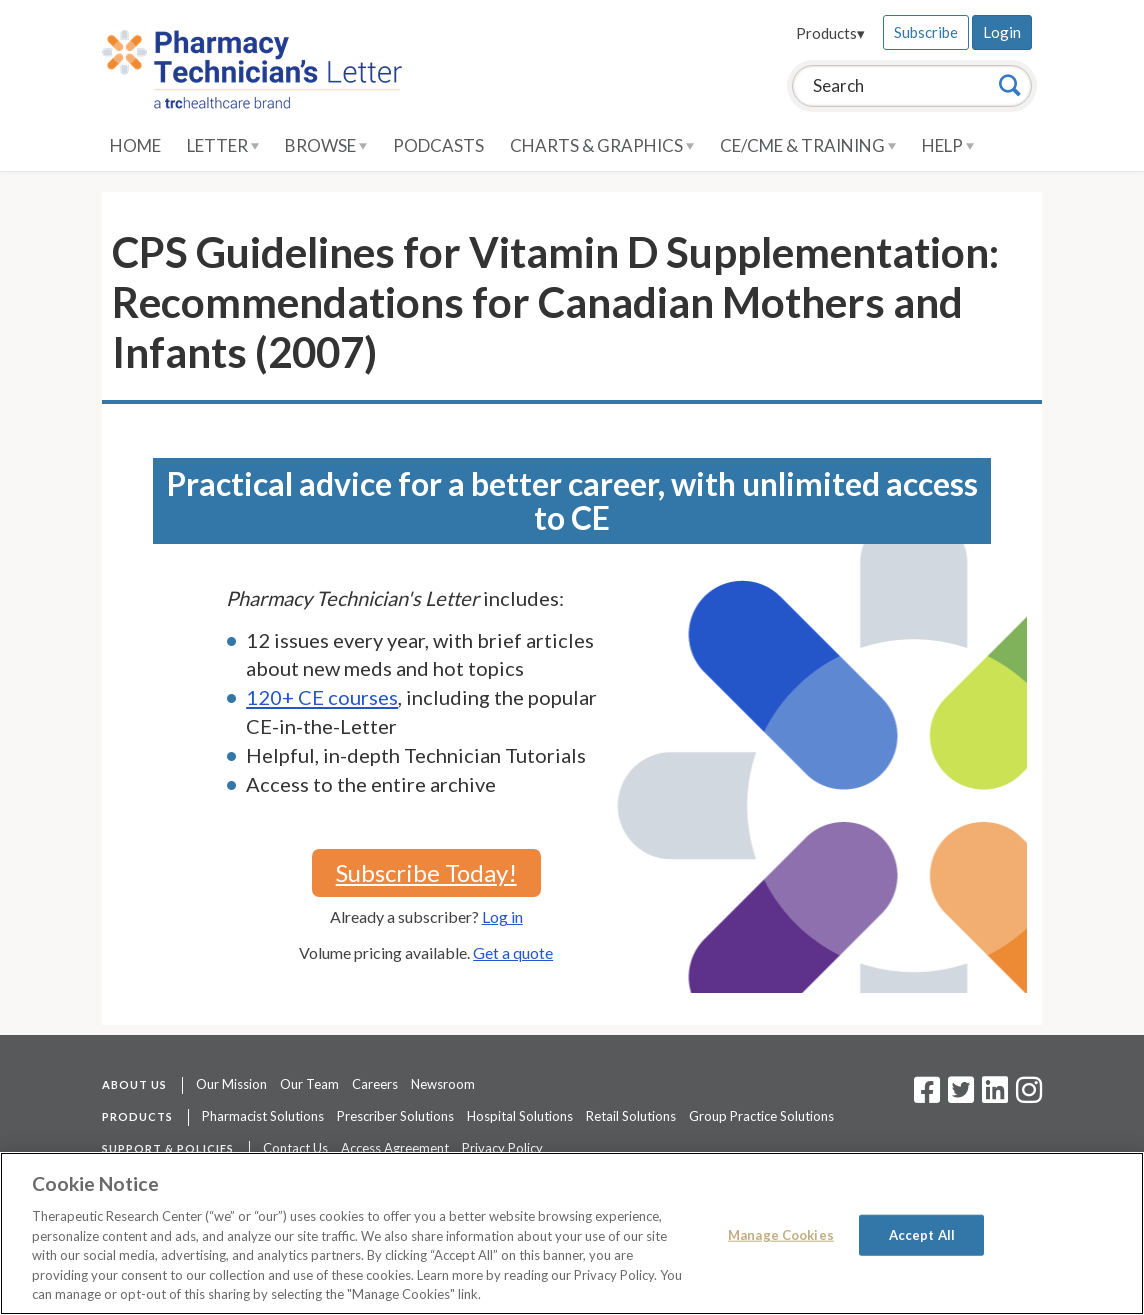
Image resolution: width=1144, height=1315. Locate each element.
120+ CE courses (322, 697)
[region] (572, 1233)
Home (135, 145)
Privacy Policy (502, 1148)
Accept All (922, 1234)
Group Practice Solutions (761, 1116)
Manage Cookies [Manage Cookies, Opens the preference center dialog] (781, 1234)
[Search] (1010, 85)
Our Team (309, 1084)
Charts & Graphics (602, 145)
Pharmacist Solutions (263, 1116)
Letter (223, 145)
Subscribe (926, 32)
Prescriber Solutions (395, 1116)
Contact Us (295, 1148)
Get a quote (513, 952)
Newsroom (443, 1084)
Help (948, 145)
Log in (502, 916)
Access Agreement (395, 1148)
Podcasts (438, 145)
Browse (326, 145)
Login (1002, 32)
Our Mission (231, 1084)
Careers (375, 1084)
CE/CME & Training (808, 145)
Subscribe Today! (426, 872)
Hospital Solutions (520, 1116)
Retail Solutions (631, 1116)
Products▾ (830, 33)
